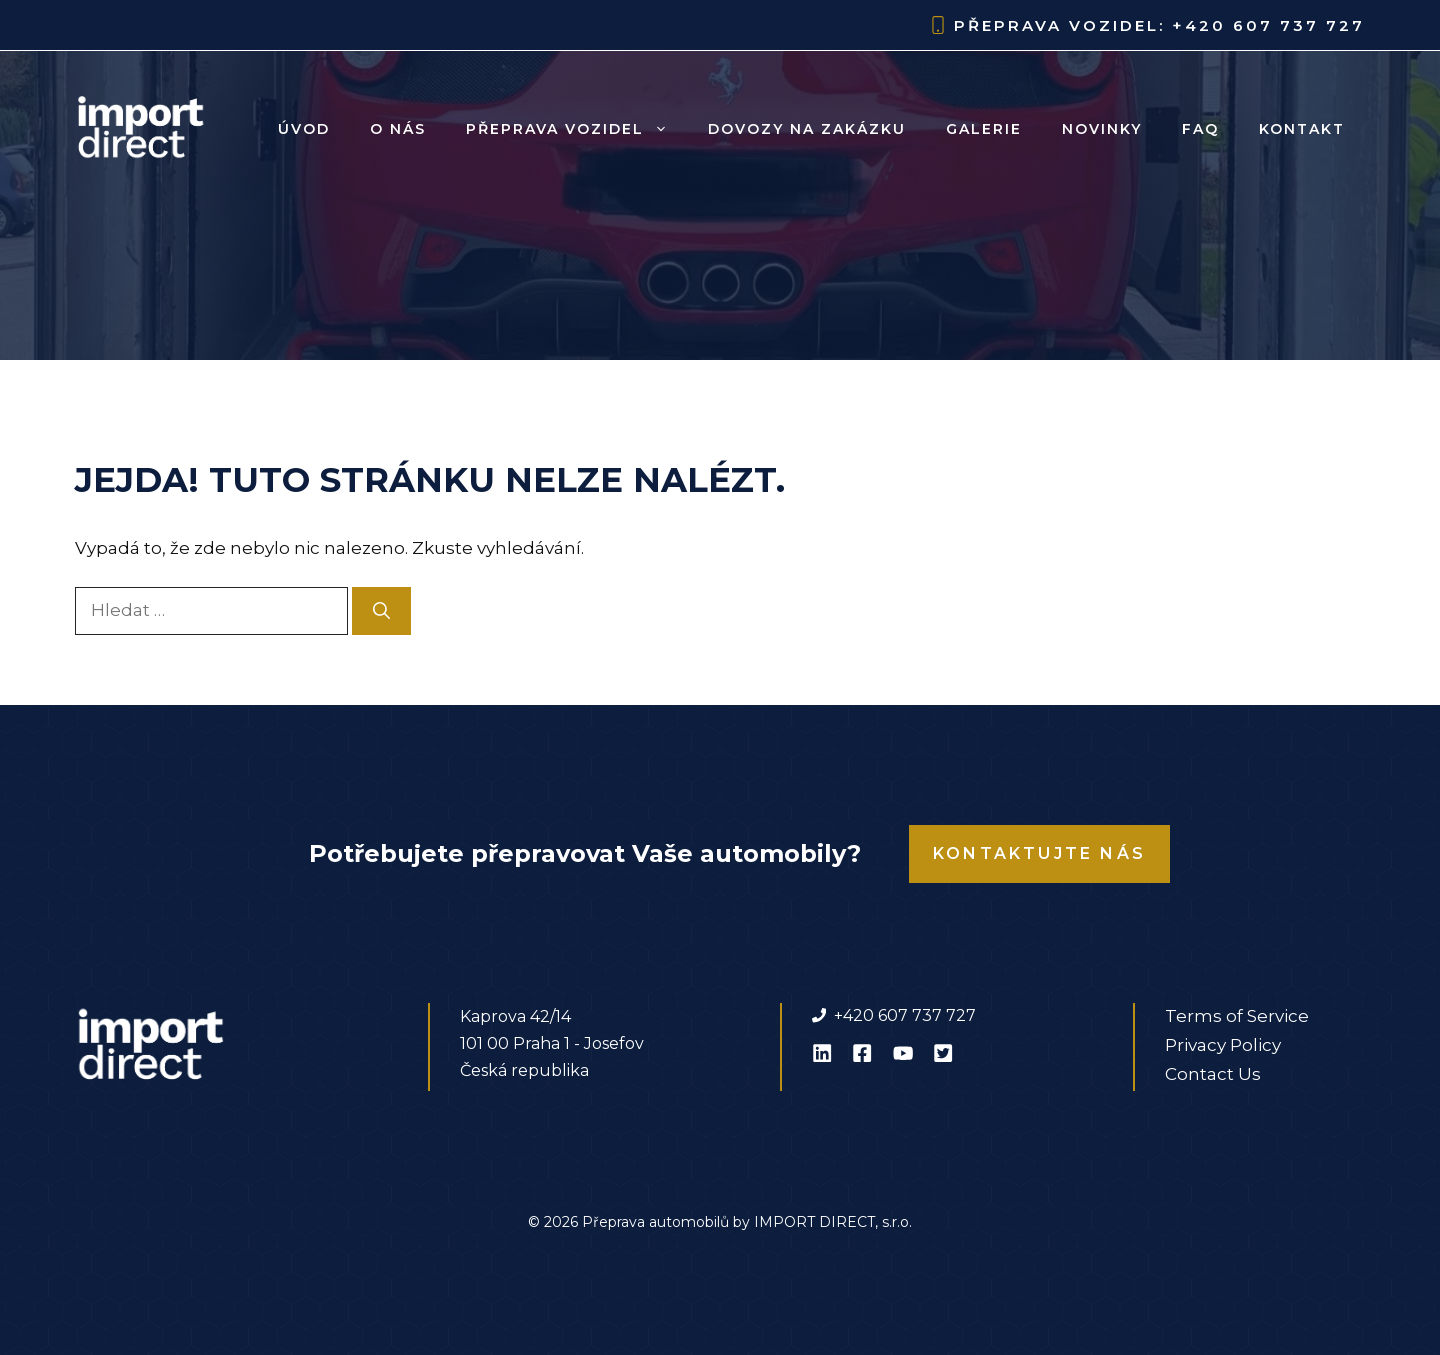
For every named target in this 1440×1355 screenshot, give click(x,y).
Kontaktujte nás (1039, 853)
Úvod (304, 129)
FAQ (1200, 129)
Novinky (1102, 129)
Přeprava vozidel (577, 129)
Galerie (984, 129)
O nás (398, 129)
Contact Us (1213, 1074)
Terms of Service (1237, 1016)
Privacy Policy (1223, 1045)
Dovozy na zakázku (807, 129)
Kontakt (1302, 129)
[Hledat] (381, 611)
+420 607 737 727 (1268, 25)
